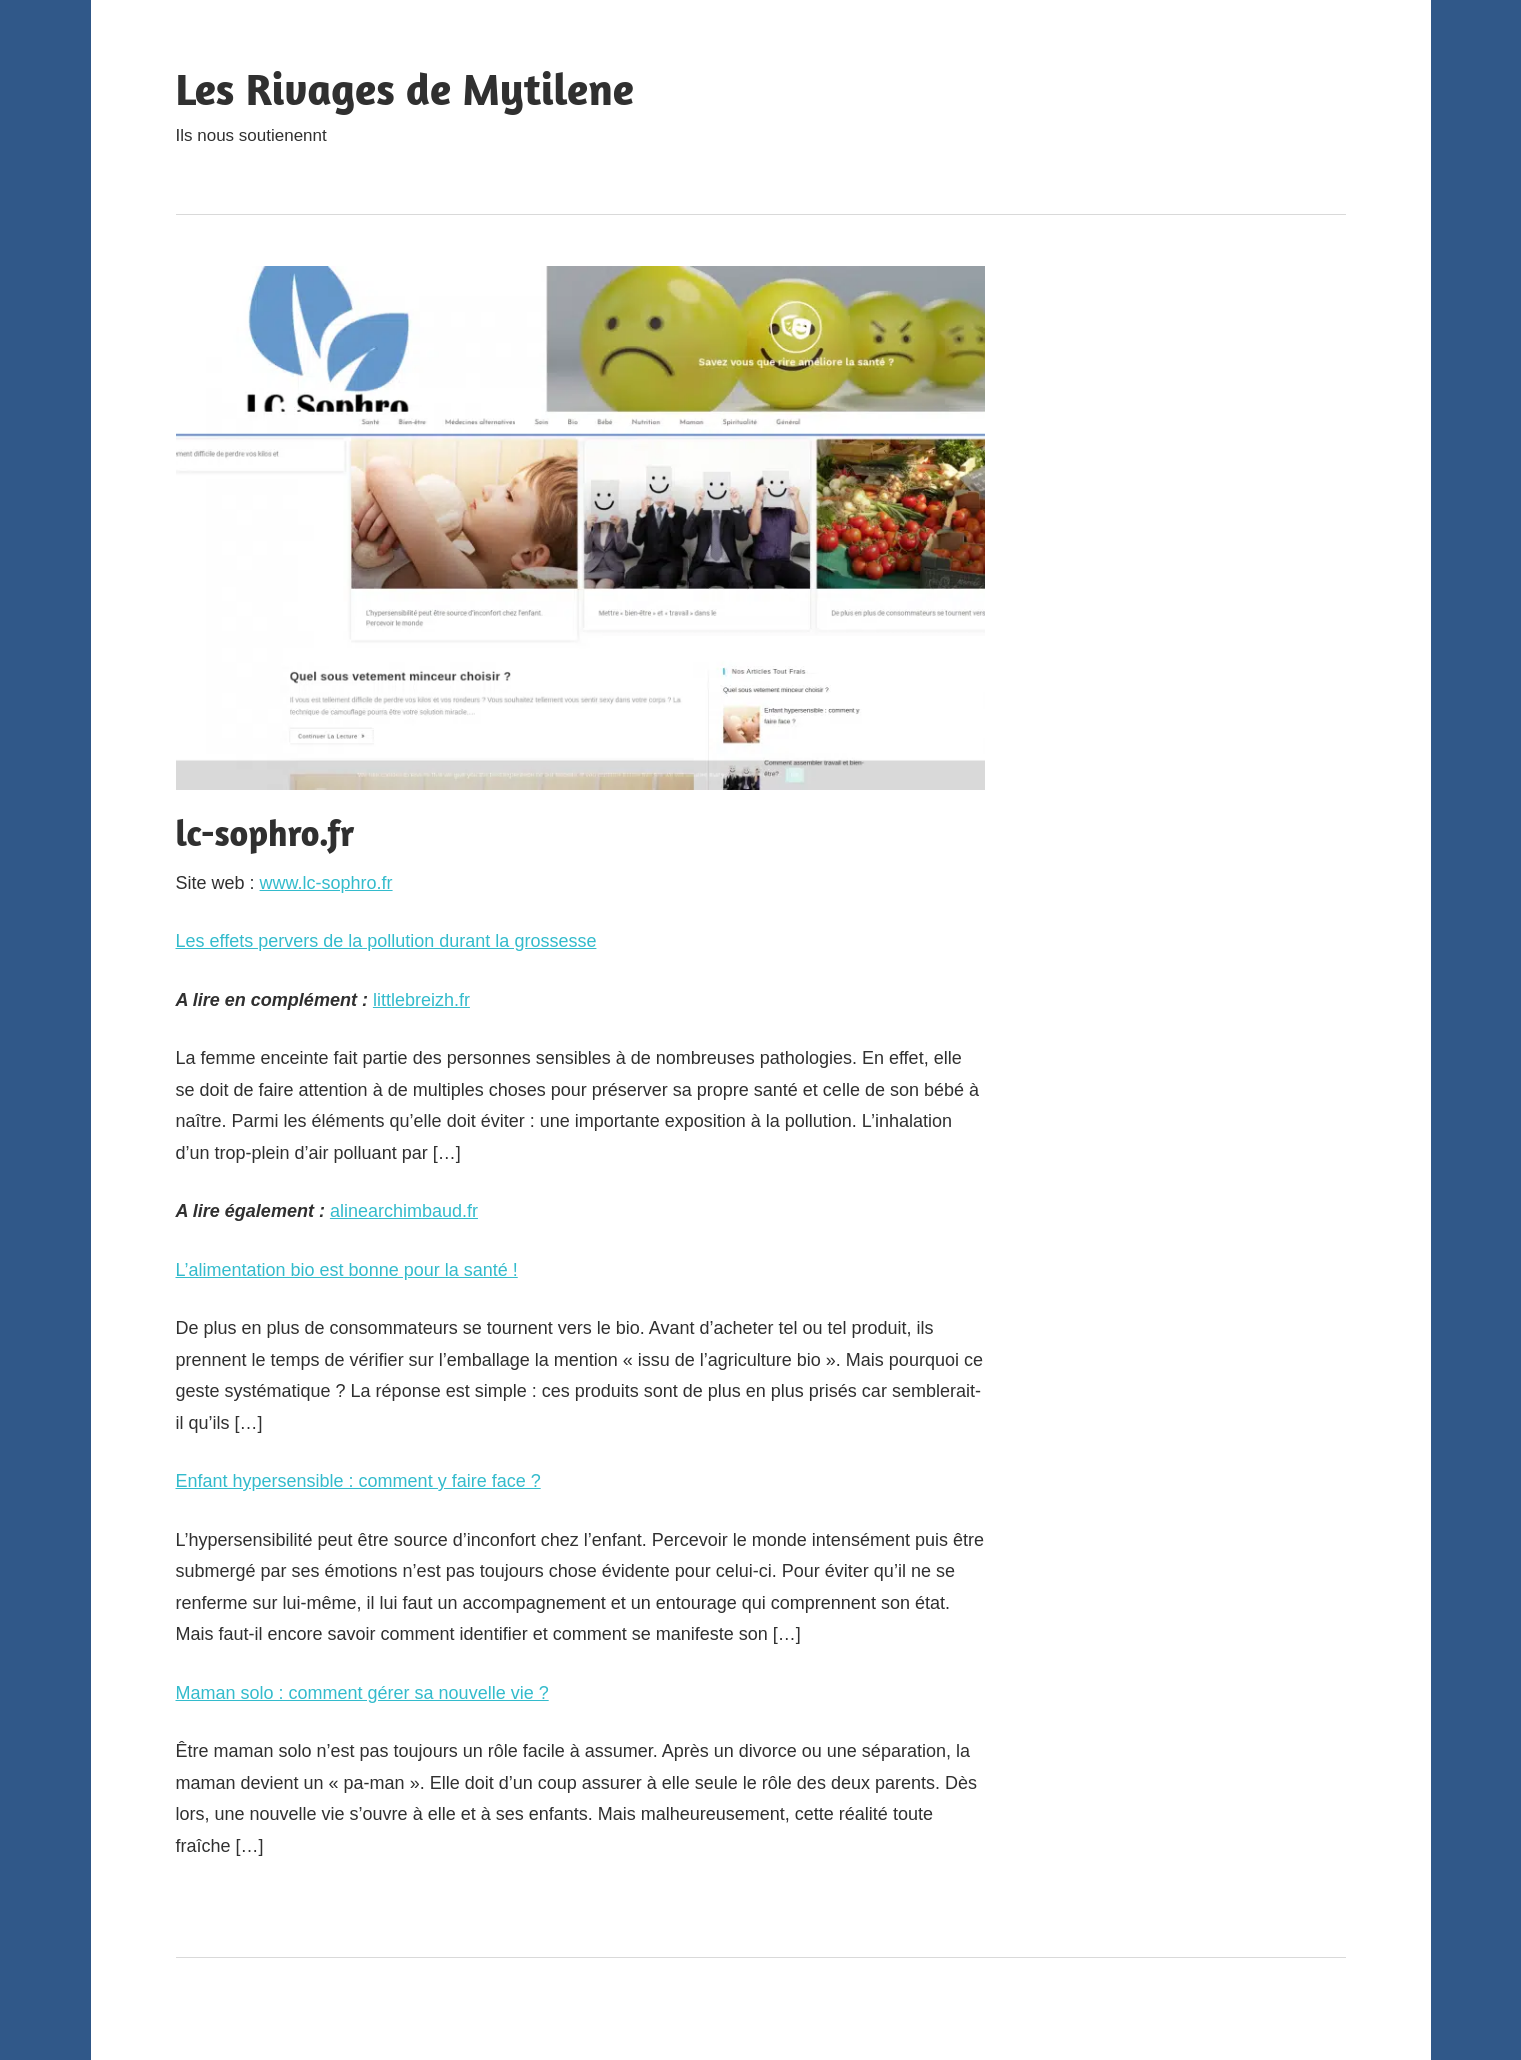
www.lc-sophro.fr (326, 883)
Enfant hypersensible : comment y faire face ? (358, 1481)
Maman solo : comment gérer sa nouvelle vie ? (362, 1693)
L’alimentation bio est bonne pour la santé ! (347, 1270)
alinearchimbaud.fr (404, 1211)
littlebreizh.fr (421, 1000)
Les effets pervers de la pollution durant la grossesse (386, 941)
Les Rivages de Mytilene (405, 88)
